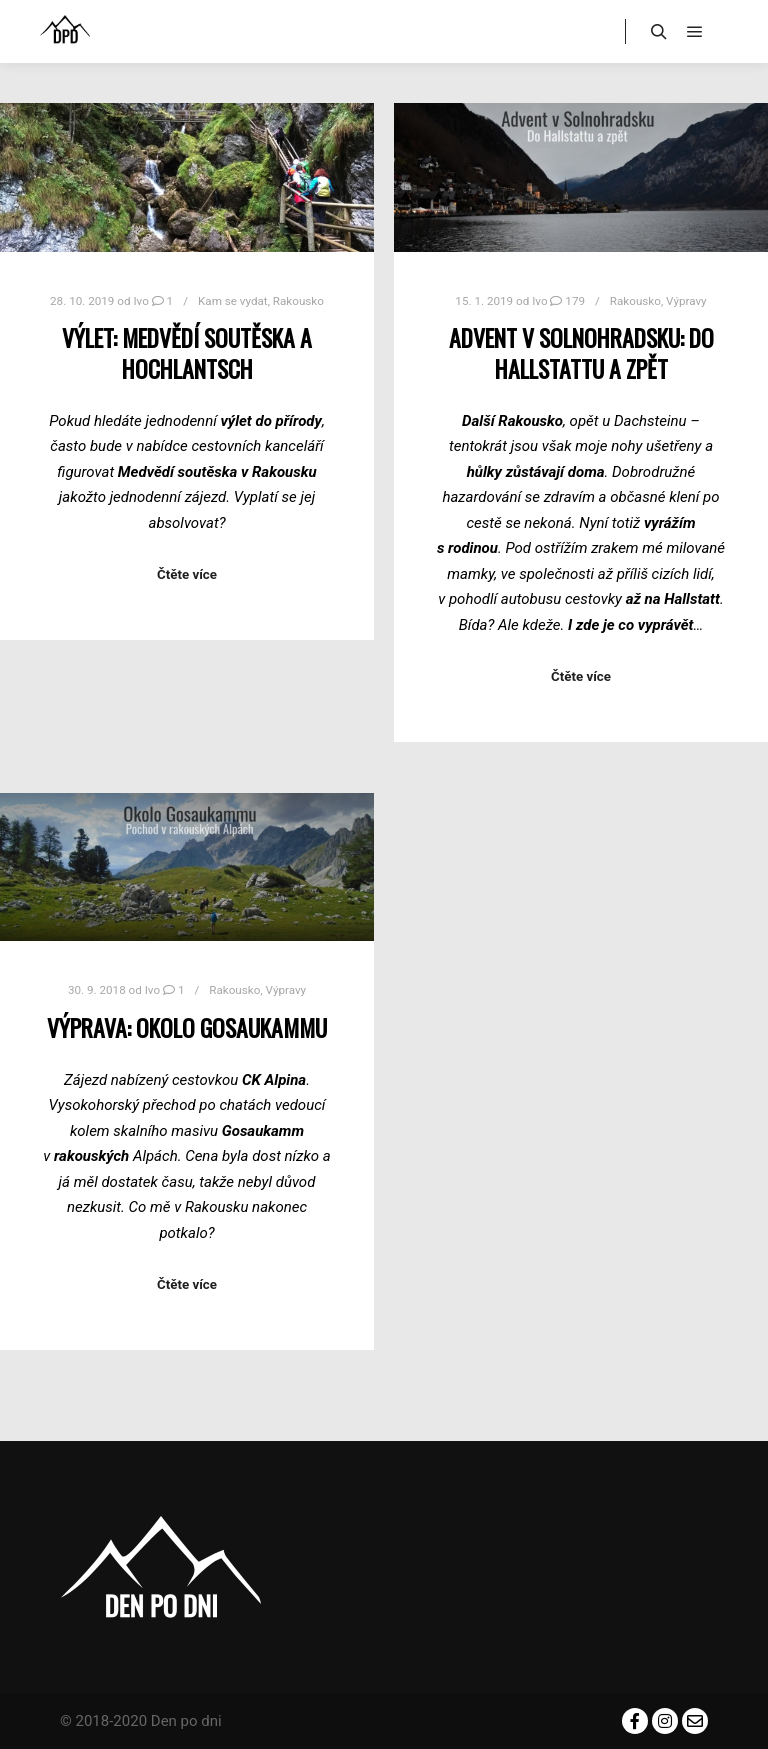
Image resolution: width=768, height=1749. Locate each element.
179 (567, 301)
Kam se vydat (233, 301)
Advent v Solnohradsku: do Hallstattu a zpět (581, 353)
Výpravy (686, 301)
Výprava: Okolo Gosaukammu (187, 1027)
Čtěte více (187, 574)
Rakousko (298, 301)
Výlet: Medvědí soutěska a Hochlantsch (187, 353)
